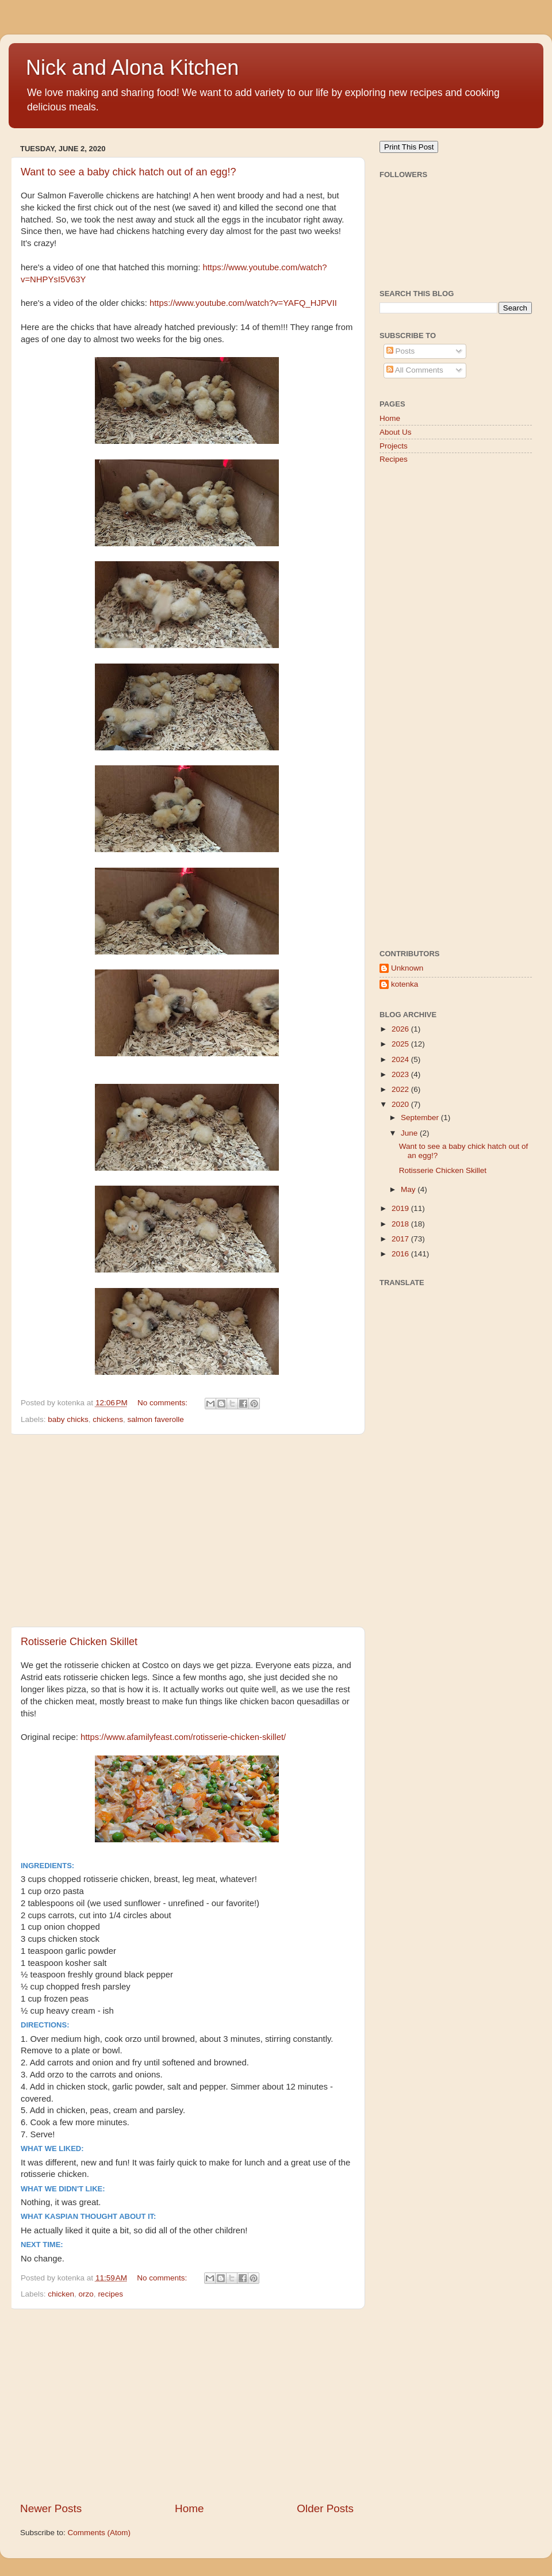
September (421, 1117)
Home (189, 2508)
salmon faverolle (155, 1419)
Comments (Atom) (99, 2532)
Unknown (407, 968)
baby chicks (68, 1419)
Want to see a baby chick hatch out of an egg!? (128, 172)
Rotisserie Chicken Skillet (79, 1641)
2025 (401, 1044)
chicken (61, 2294)
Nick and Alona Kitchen (132, 67)
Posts (400, 351)
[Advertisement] (187, 1530)
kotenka (404, 984)
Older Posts (325, 2508)
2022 (401, 1089)
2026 (401, 1029)
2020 (401, 1104)
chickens (108, 1419)
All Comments (414, 370)
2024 (401, 1059)
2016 (401, 1253)
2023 (401, 1074)
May (409, 1189)
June (410, 1133)
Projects (393, 446)
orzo (86, 2294)
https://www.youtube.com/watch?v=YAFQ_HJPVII (243, 303)
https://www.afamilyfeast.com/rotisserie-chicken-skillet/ (183, 1737)
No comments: (163, 1402)
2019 (401, 1208)
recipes (110, 2294)
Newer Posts (51, 2508)
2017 (401, 1239)
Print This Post (409, 147)
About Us (395, 432)
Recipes (393, 459)
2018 (401, 1224)
